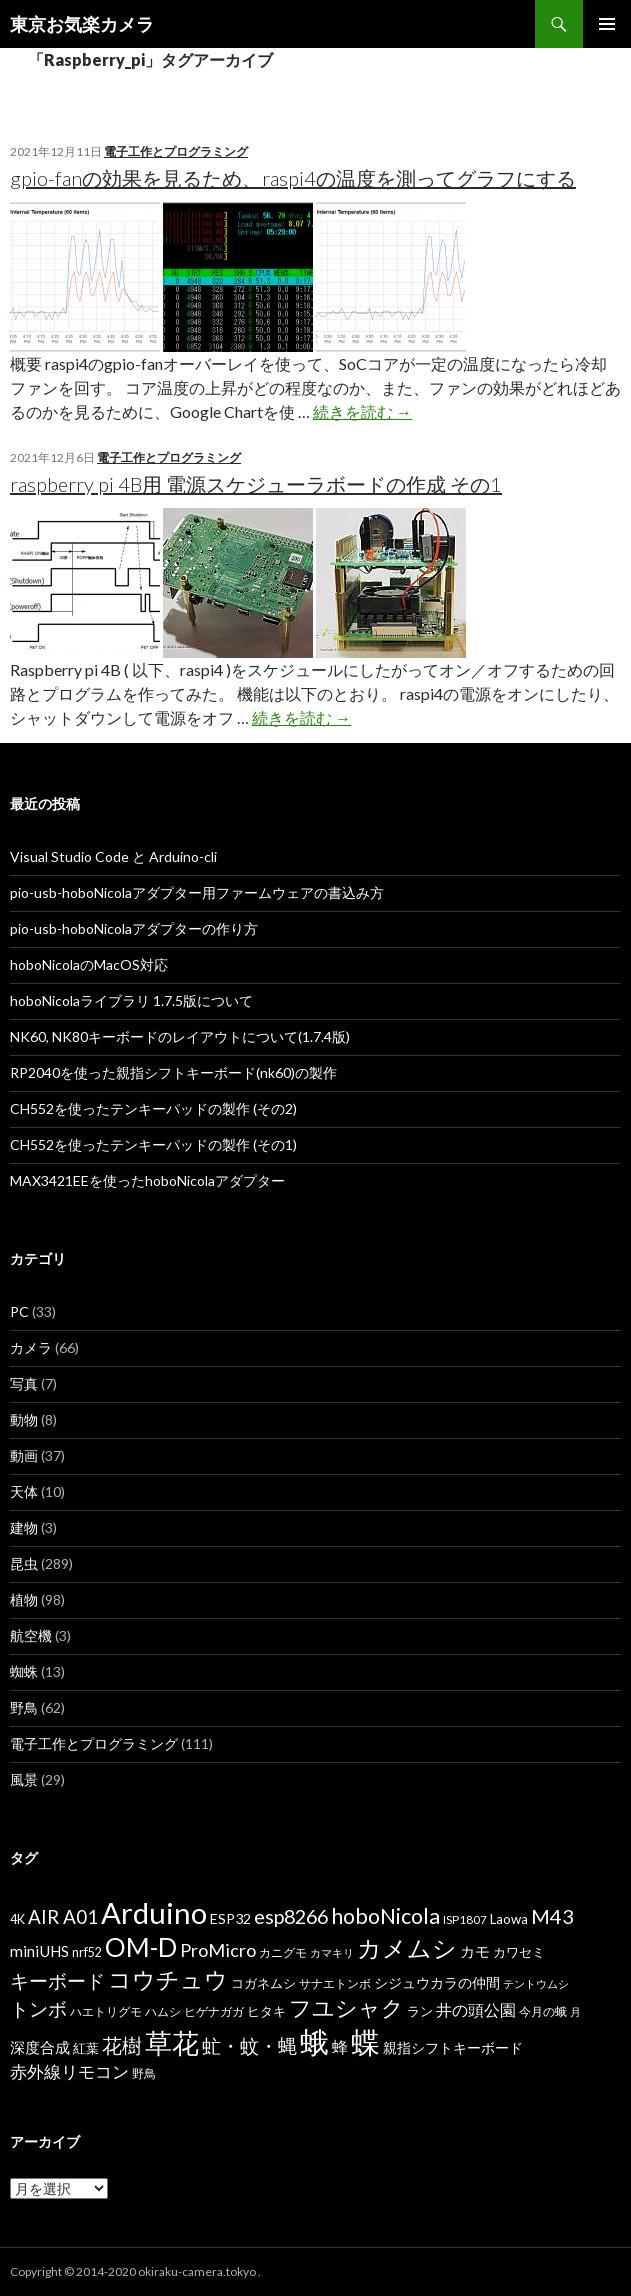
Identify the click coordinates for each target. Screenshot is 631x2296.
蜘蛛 (24, 1671)
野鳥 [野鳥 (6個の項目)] (144, 2073)
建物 (24, 1527)
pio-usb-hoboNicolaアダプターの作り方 (134, 928)
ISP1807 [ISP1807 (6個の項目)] (465, 1919)
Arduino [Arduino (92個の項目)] (154, 1912)
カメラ (31, 1347)
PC (19, 1311)
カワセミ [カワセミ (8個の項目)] (519, 1952)
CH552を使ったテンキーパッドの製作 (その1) (153, 1144)
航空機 (31, 1635)
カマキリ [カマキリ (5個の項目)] (332, 1952)
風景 (24, 1779)
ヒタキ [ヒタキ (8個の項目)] (266, 2011)
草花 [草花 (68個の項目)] (172, 2042)
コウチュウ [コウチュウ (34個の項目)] (168, 1979)
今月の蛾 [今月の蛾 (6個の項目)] (543, 2011)
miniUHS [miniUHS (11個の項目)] (39, 1951)
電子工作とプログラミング (176, 151)
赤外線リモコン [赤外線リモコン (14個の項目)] (69, 2071)
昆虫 (24, 1563)
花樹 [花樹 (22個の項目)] (122, 2045)
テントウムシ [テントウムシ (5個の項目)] (536, 1983)
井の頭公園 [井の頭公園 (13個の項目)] (476, 2010)
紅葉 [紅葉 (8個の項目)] (86, 2048)
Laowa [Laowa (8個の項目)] (509, 1919)
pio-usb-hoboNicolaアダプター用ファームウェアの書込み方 (197, 892)
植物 (24, 1599)
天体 (24, 1491)
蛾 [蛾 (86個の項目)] (314, 2042)
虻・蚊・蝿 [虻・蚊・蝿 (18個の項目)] (249, 2046)
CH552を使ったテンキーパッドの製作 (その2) (153, 1108)
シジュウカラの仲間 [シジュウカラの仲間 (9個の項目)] (437, 1982)
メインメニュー (607, 24)
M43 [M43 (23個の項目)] (552, 1916)
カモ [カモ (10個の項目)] (475, 1951)
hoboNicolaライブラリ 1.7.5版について (131, 1000)
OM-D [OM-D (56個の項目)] (141, 1947)
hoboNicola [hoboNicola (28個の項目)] (385, 1916)
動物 (24, 1419)
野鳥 (24, 1707)
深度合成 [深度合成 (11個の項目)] (40, 2047)
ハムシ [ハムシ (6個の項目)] (163, 2011)
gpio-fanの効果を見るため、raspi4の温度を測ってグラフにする (293, 178)
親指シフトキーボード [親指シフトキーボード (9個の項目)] (453, 2047)
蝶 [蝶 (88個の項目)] (365, 2041)
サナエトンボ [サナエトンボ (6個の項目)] (335, 1983)
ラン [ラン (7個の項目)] (420, 2011)
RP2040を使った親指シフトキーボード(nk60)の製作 (173, 1072)
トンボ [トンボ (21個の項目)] (38, 2008)
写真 (24, 1383)
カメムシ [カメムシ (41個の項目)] (407, 1947)
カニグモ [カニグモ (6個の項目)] (283, 1952)
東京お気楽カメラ (82, 24)
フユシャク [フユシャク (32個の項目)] (346, 2007)
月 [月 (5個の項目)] (575, 2011)
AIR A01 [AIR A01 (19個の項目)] (63, 1916)
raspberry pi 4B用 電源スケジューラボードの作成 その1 (256, 484)
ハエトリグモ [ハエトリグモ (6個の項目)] (106, 2011)
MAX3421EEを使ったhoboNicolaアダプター (147, 1180)
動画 (24, 1455)
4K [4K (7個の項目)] (17, 1919)
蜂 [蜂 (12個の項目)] (340, 2046)
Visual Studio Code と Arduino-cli (113, 856)
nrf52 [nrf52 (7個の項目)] (87, 1952)
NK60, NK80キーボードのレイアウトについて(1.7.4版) (180, 1036)
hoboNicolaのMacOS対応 (89, 964)
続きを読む (362, 411)
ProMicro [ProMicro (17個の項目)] (218, 1950)
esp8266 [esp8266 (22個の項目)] (291, 1916)
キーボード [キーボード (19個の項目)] (57, 1980)
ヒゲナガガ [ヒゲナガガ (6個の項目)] (214, 2011)
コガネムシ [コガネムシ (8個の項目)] (263, 1983)
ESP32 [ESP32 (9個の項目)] (230, 1918)
